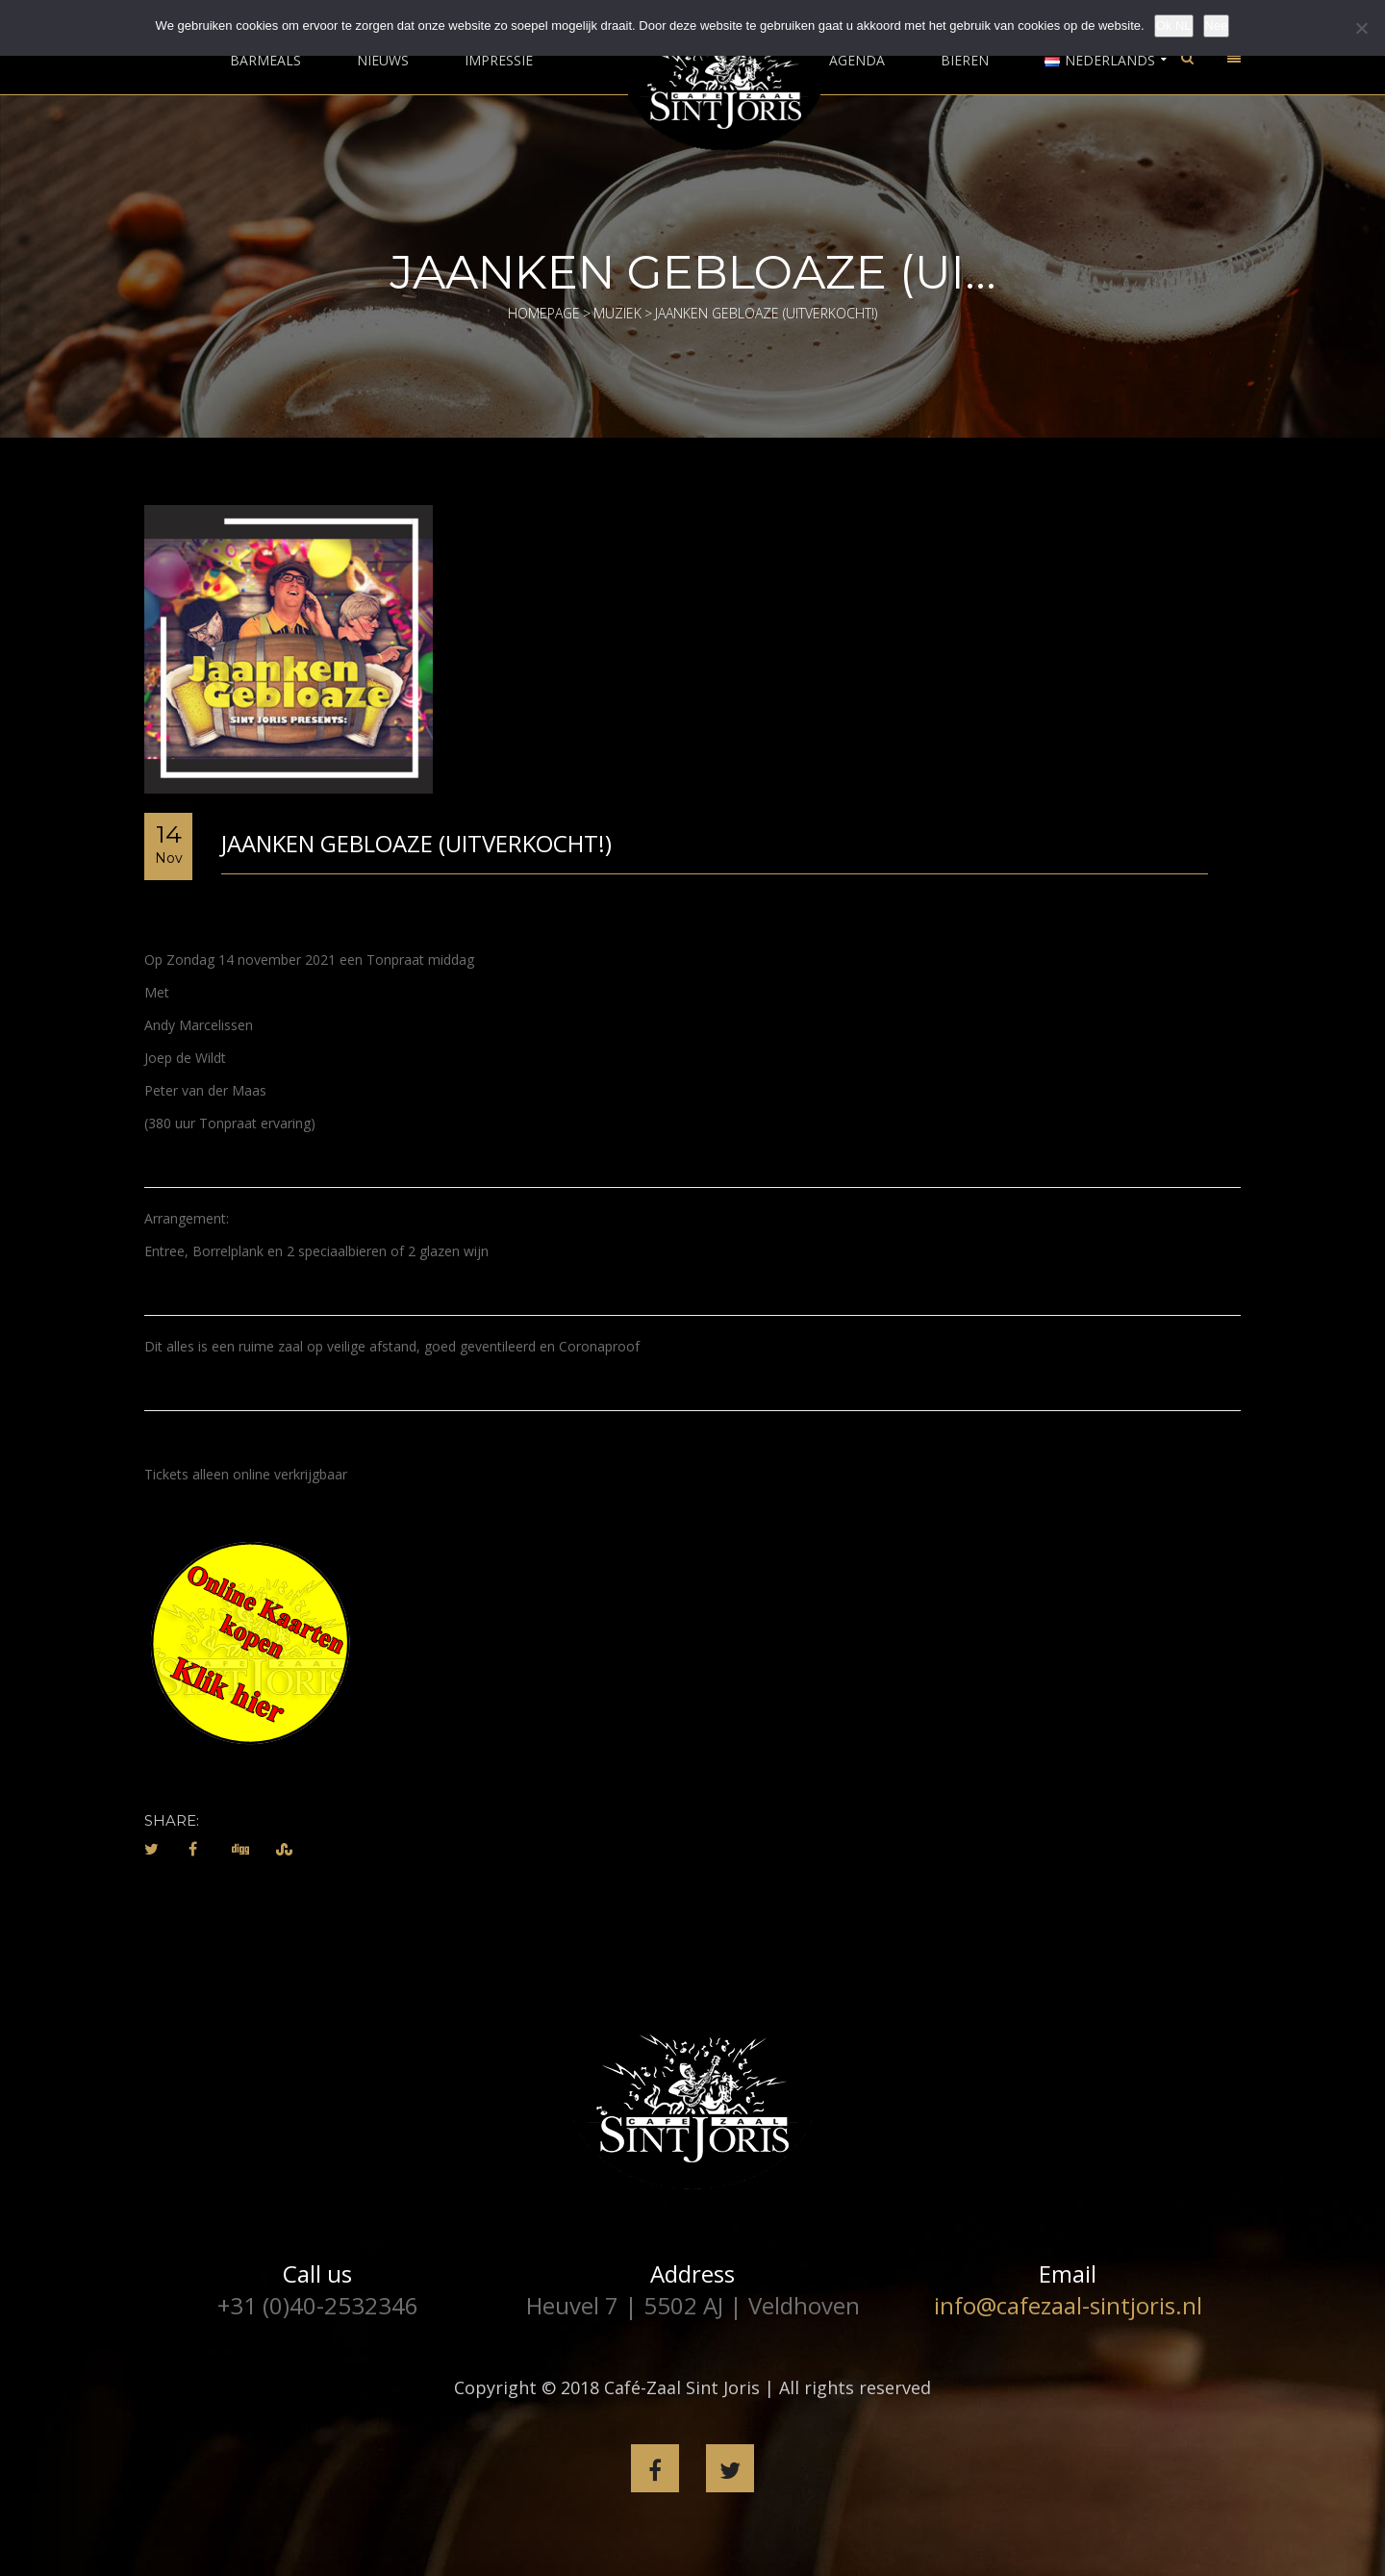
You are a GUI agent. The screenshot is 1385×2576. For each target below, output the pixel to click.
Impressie (499, 60)
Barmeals (265, 60)
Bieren (965, 60)
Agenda (857, 60)
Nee (1216, 25)
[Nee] (1361, 28)
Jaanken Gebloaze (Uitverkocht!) (416, 843)
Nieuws (383, 60)
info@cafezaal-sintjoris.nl (1068, 2305)
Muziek (617, 313)
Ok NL (1174, 25)
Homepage (544, 313)
